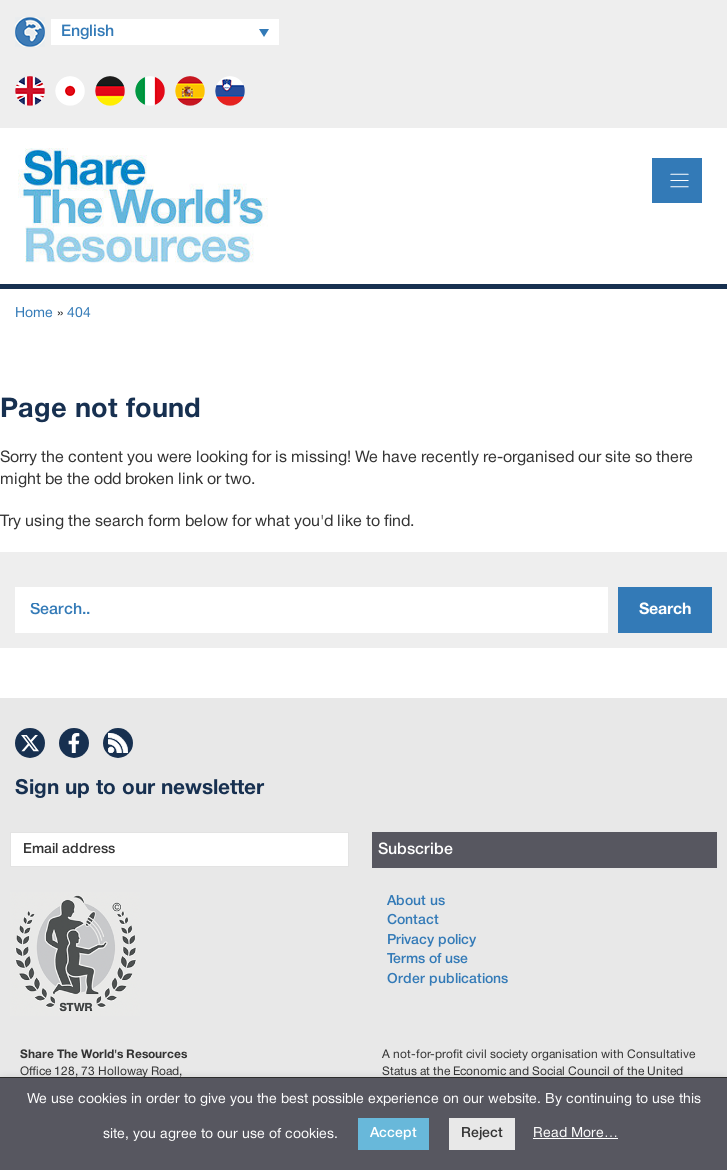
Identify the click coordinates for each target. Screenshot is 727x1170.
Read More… (575, 1133)
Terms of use (427, 959)
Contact (413, 920)
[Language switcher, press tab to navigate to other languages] (165, 32)
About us (416, 901)
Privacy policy (431, 940)
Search (665, 610)
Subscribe (415, 850)
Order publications (447, 979)
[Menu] (677, 180)
